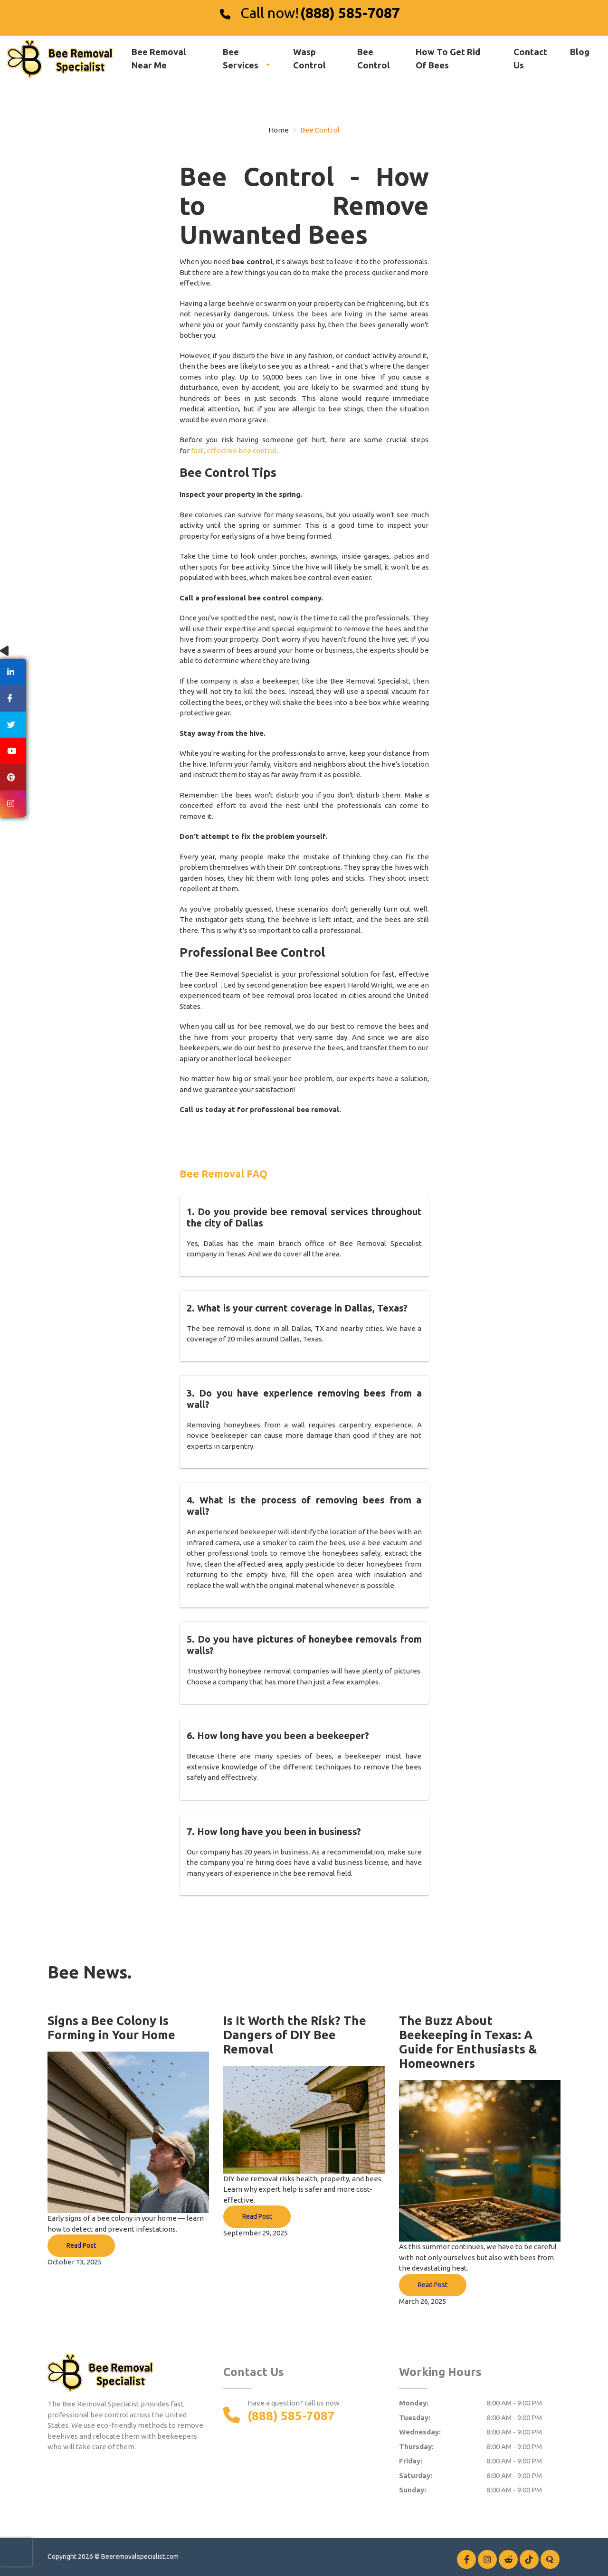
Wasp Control (309, 58)
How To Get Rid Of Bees (448, 58)
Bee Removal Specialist (369, 681)
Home (278, 130)
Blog (579, 52)
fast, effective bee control (233, 451)
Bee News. (90, 1972)
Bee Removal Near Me (159, 58)
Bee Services (241, 58)
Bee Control (373, 58)
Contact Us (530, 58)
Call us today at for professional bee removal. (260, 1109)
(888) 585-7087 (350, 13)
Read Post (81, 2245)
